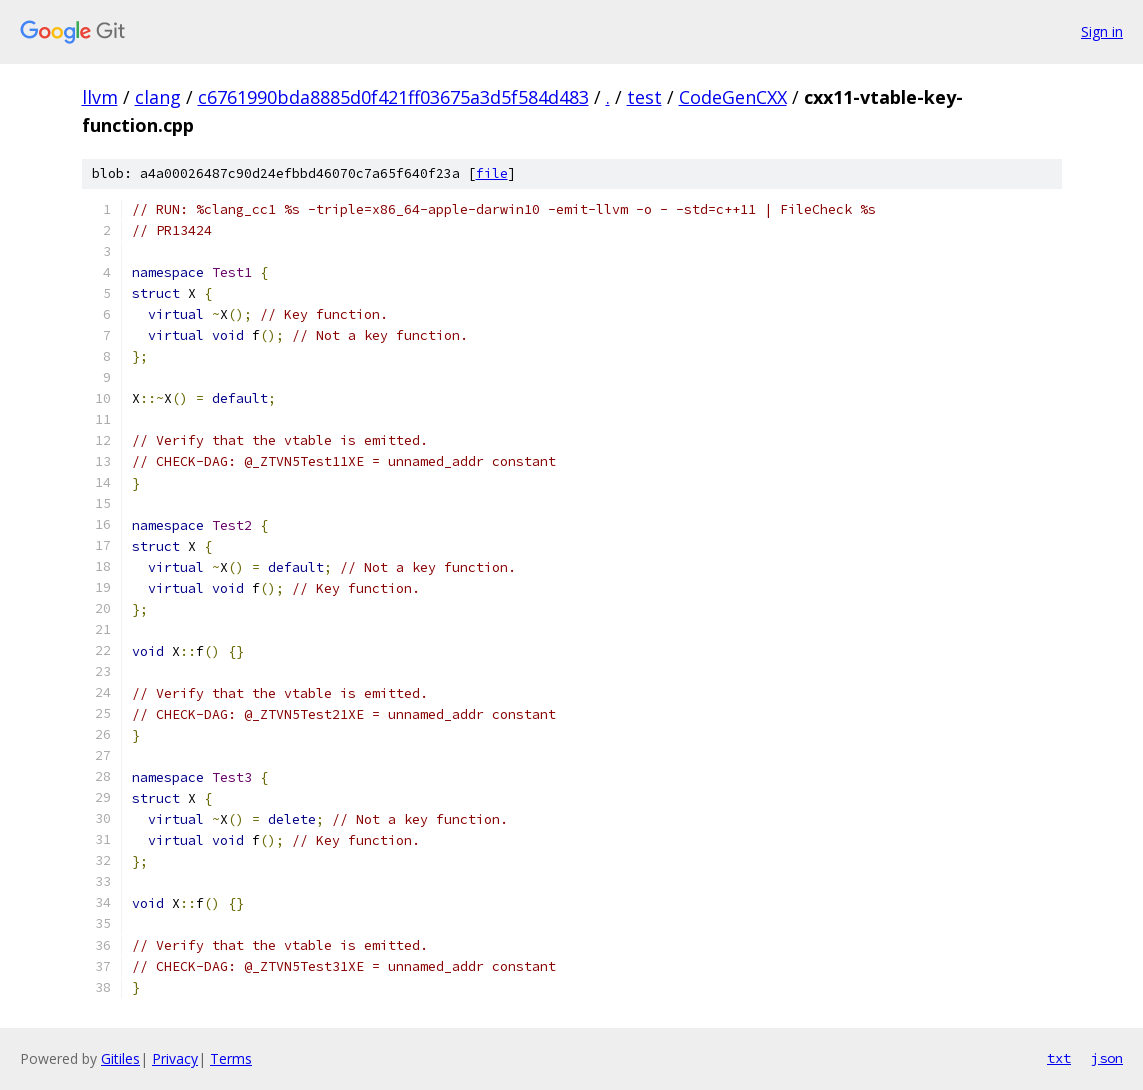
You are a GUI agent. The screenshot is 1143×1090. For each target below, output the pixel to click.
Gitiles (120, 1058)
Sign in (1102, 31)
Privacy (175, 1058)
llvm (100, 97)
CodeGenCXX (733, 97)
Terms (231, 1058)
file (492, 173)
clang (158, 97)
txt (1059, 1058)
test (644, 97)
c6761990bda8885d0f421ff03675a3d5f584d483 (393, 97)
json (1107, 1058)
